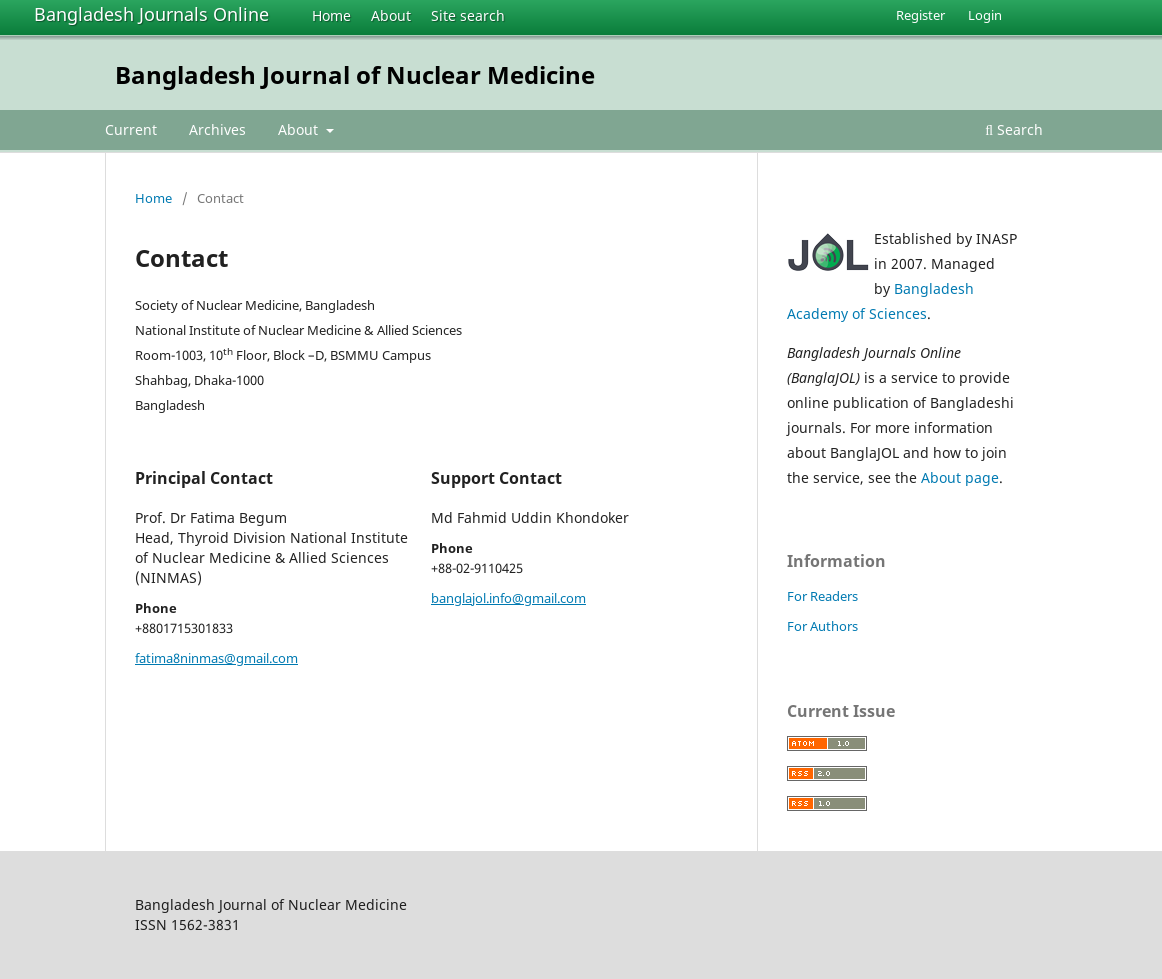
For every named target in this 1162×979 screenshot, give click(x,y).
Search (1014, 129)
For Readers (822, 596)
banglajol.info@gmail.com (508, 598)
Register (920, 15)
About (391, 15)
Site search (468, 15)
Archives (217, 129)
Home (331, 15)
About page (960, 477)
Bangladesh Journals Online (151, 14)
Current (131, 129)
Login (985, 15)
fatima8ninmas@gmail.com (216, 658)
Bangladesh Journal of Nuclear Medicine (355, 74)
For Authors (822, 626)
